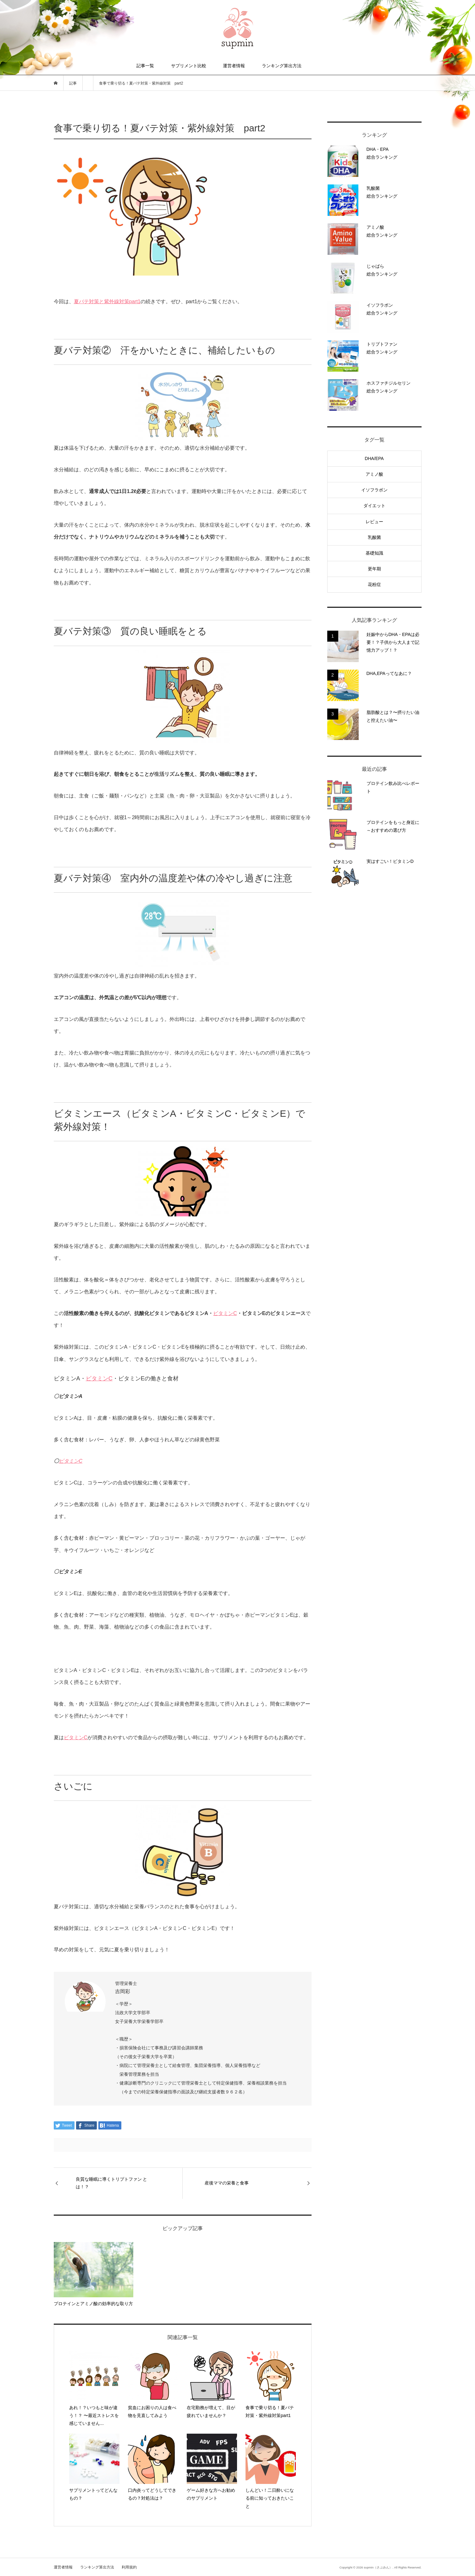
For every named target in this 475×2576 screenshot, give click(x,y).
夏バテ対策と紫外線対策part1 (107, 301)
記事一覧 (145, 65)
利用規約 (129, 2567)
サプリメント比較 (188, 65)
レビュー (374, 521)
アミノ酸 (374, 474)
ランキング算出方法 (281, 65)
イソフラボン (374, 489)
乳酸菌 (374, 537)
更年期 (374, 568)
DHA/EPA (374, 458)
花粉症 (374, 584)
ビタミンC (225, 1313)
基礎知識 (374, 553)
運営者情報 (234, 65)
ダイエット (374, 505)
